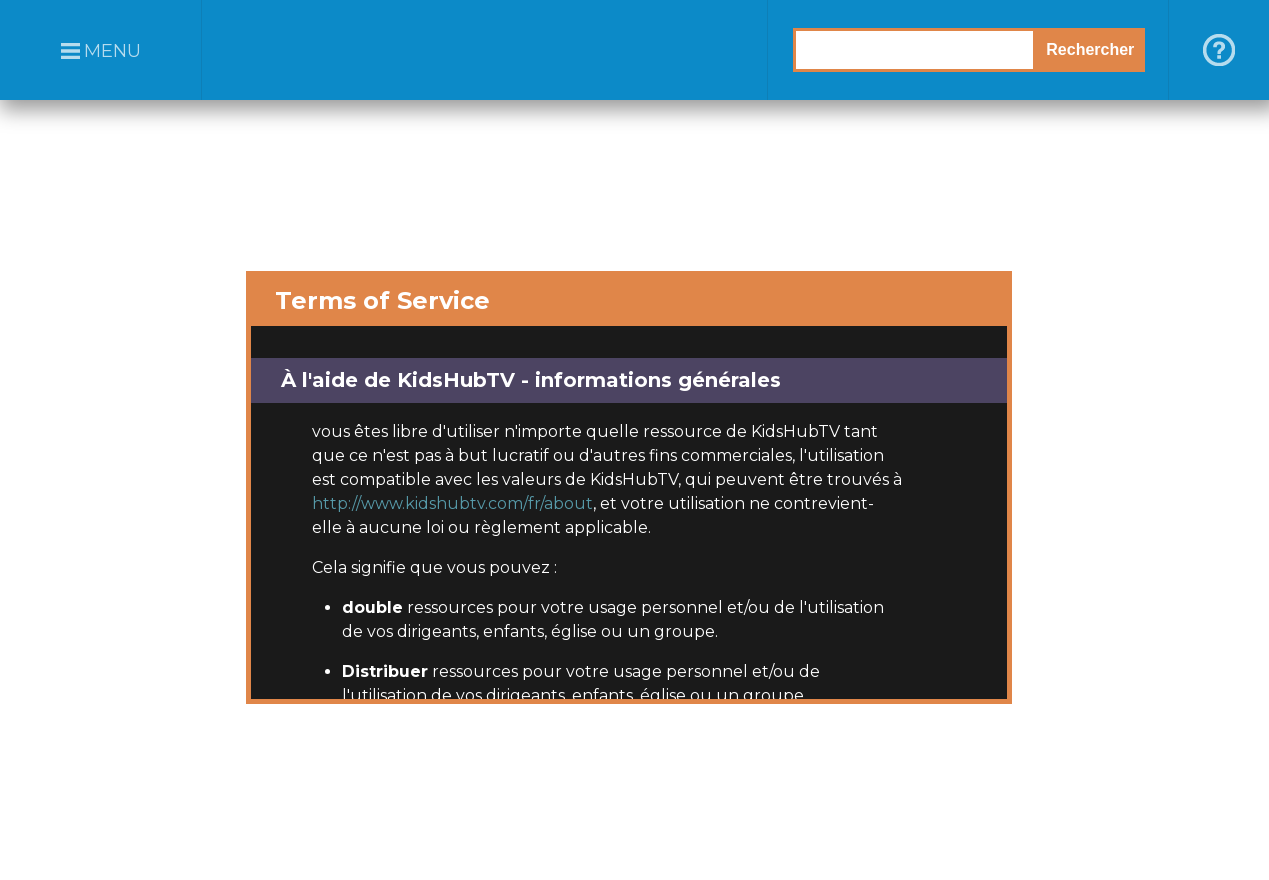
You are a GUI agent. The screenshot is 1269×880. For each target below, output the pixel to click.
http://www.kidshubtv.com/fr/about (452, 503)
